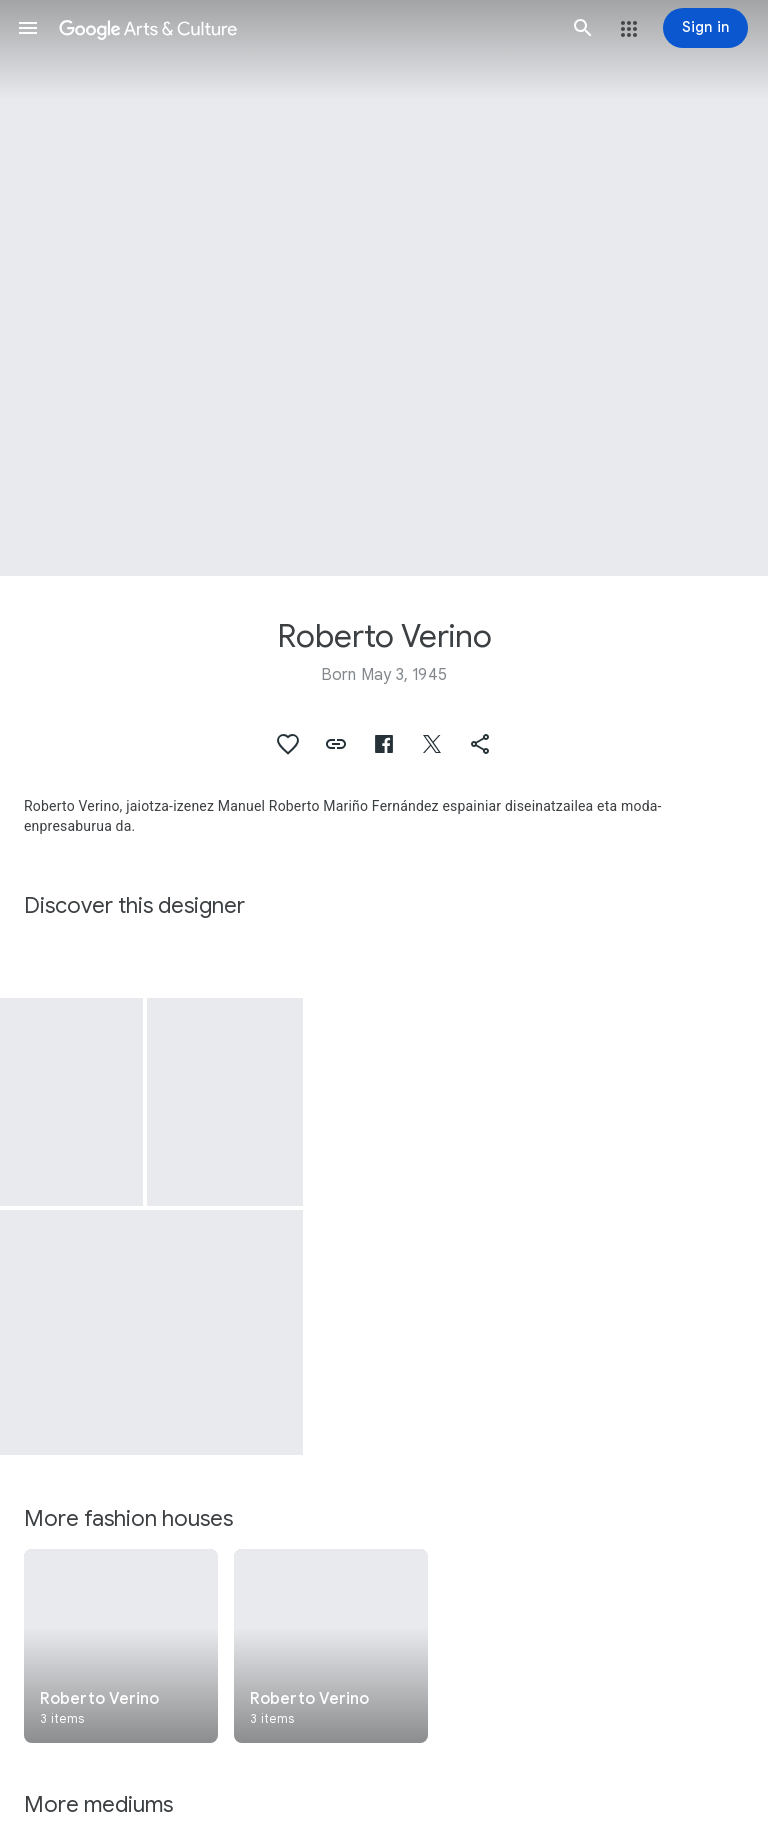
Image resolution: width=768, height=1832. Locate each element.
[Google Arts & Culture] (305, 28)
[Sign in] (705, 28)
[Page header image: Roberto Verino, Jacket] (384, 288)
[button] (28, 28)
